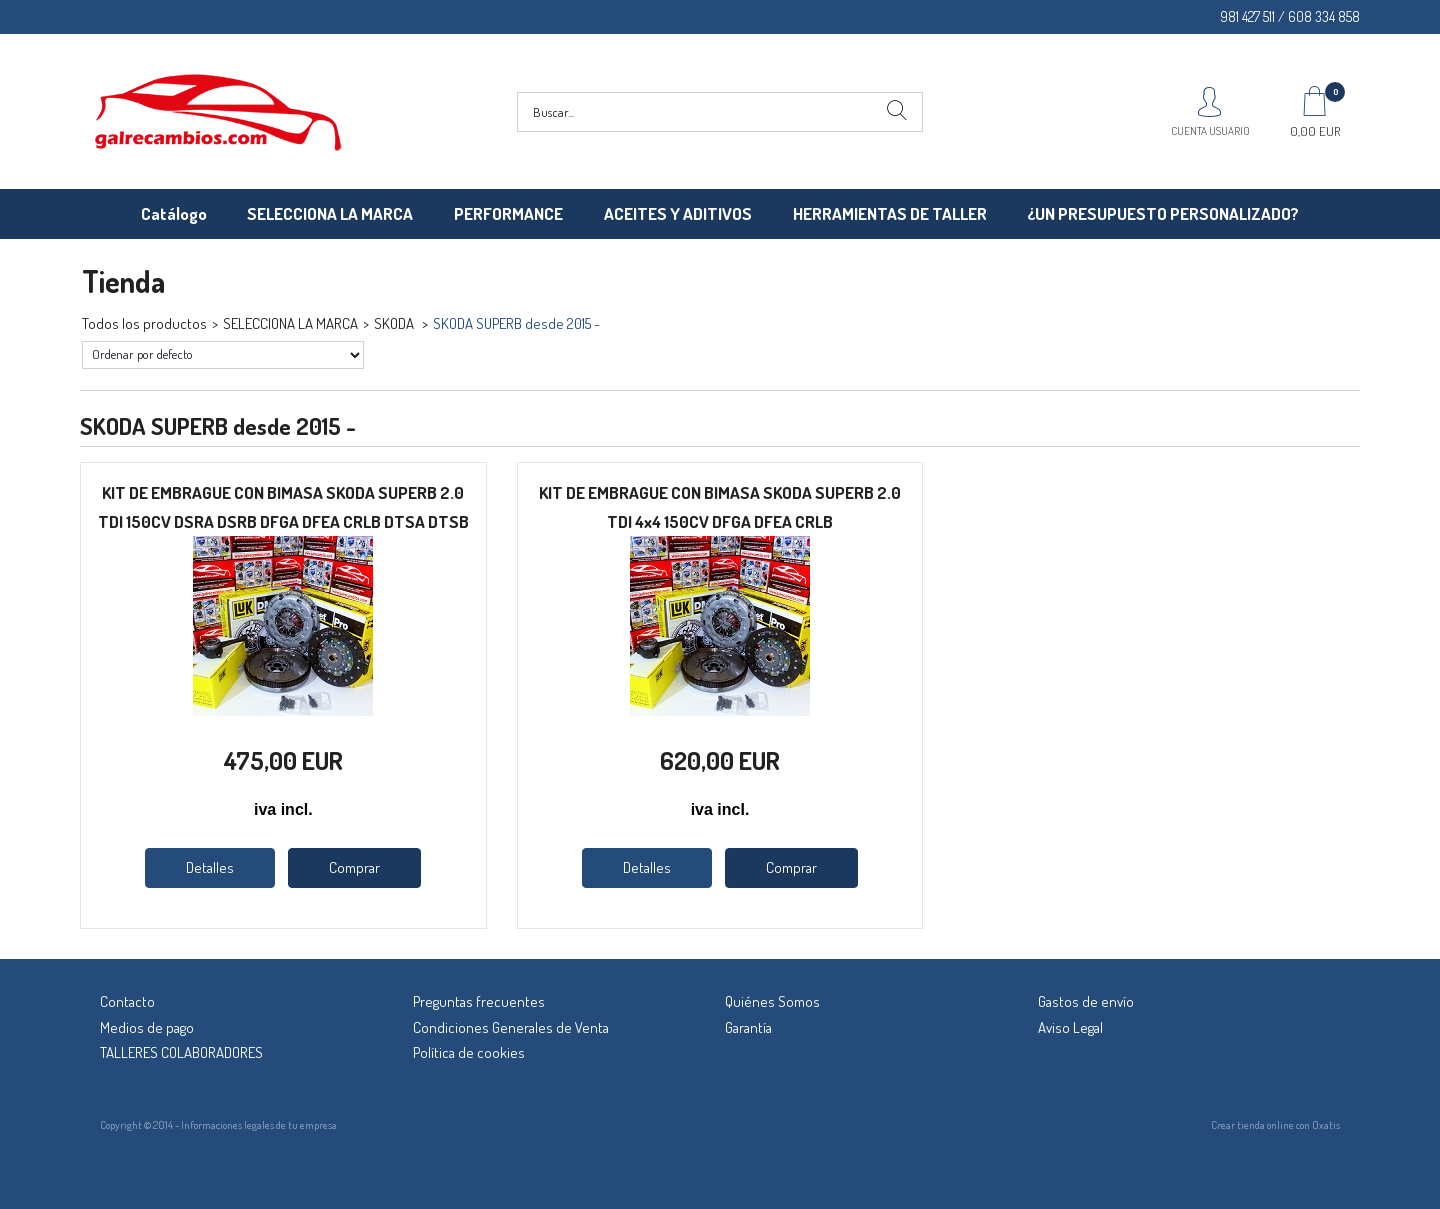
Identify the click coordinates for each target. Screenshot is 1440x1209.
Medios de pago (147, 1027)
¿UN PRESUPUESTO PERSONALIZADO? (1163, 213)
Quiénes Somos (772, 1001)
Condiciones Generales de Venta (511, 1027)
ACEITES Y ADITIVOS (678, 213)
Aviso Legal (1070, 1027)
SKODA (395, 323)
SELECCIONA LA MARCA (330, 213)
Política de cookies (469, 1052)
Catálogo (174, 213)
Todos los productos (144, 323)
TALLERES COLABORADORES (181, 1052)
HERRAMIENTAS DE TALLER (890, 213)
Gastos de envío (1086, 1001)
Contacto (127, 1001)
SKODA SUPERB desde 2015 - (516, 323)
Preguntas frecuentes (479, 1001)
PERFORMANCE (508, 213)
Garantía (748, 1027)
